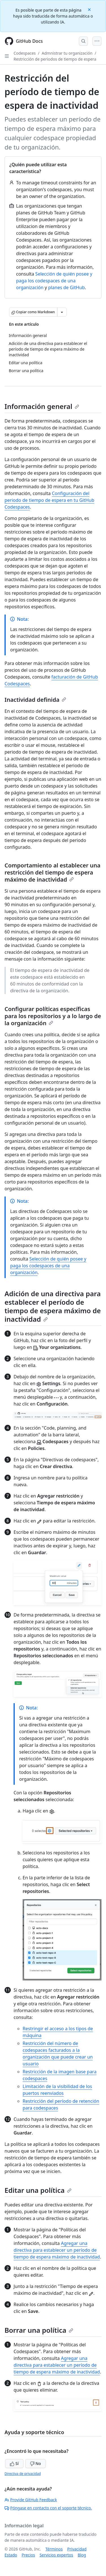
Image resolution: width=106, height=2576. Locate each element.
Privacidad (76, 2549)
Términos (54, 2549)
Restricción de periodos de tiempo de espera (55, 59)
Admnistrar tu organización (67, 53)
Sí (14, 2463)
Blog (82, 2555)
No (35, 2463)
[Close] (89, 9)
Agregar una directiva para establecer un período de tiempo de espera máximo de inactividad (57, 2250)
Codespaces (25, 53)
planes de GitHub (66, 287)
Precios (28, 2555)
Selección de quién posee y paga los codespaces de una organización (54, 281)
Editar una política (38, 2190)
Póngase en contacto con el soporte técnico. (48, 2508)
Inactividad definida (35, 699)
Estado (11, 2555)
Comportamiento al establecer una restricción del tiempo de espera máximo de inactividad (52, 872)
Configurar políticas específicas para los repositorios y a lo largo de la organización (53, 1016)
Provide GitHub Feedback (31, 2499)
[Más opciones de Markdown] (62, 312)
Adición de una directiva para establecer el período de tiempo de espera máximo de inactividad (53, 1306)
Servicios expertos (56, 2555)
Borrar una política (39, 2330)
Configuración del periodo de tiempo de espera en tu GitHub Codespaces (49, 500)
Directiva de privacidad (23, 2473)
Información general (42, 406)
